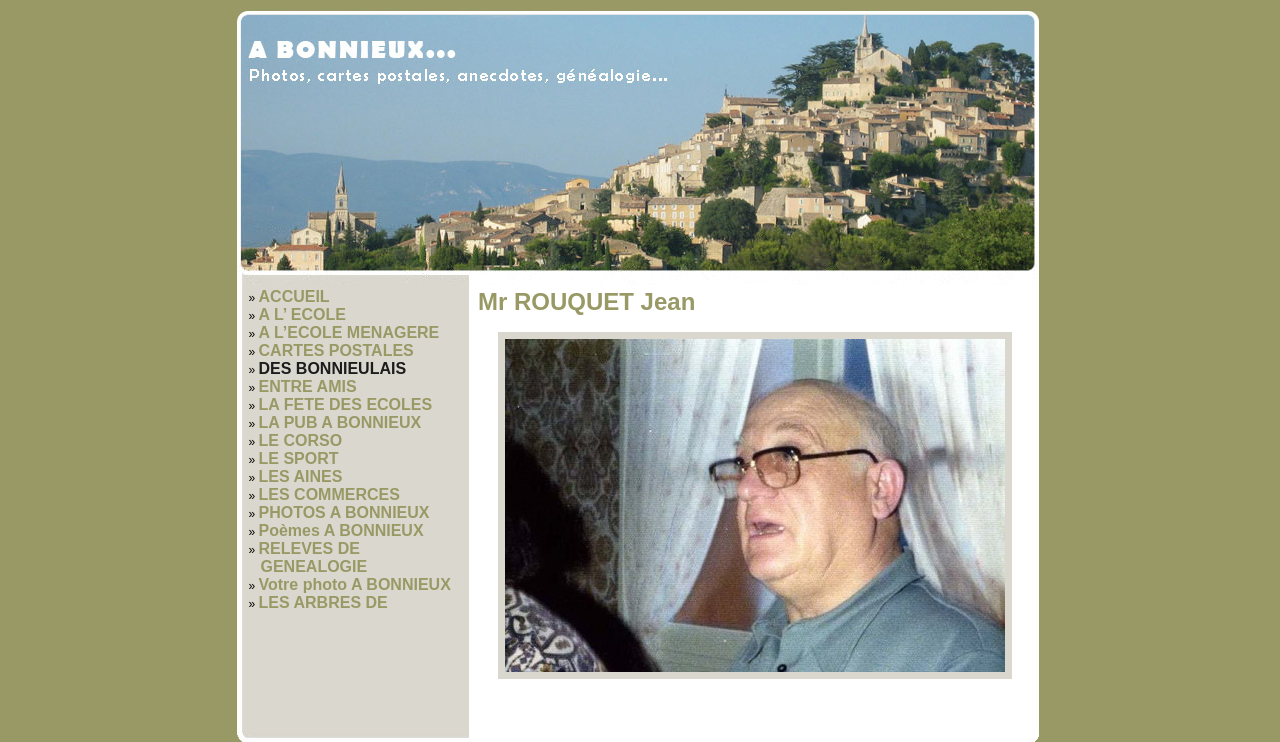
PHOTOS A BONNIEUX (344, 512)
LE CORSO (301, 440)
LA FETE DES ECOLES (346, 404)
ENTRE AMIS (308, 386)
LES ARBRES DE (323, 602)
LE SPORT (299, 458)
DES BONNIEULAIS (333, 368)
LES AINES (301, 476)
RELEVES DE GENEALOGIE (313, 557)
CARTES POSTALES (336, 350)
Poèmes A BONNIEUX (341, 530)
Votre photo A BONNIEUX (355, 584)
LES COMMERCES (329, 494)
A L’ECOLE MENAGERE (349, 332)
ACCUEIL (294, 296)
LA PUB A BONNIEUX (340, 422)
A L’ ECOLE (302, 314)
